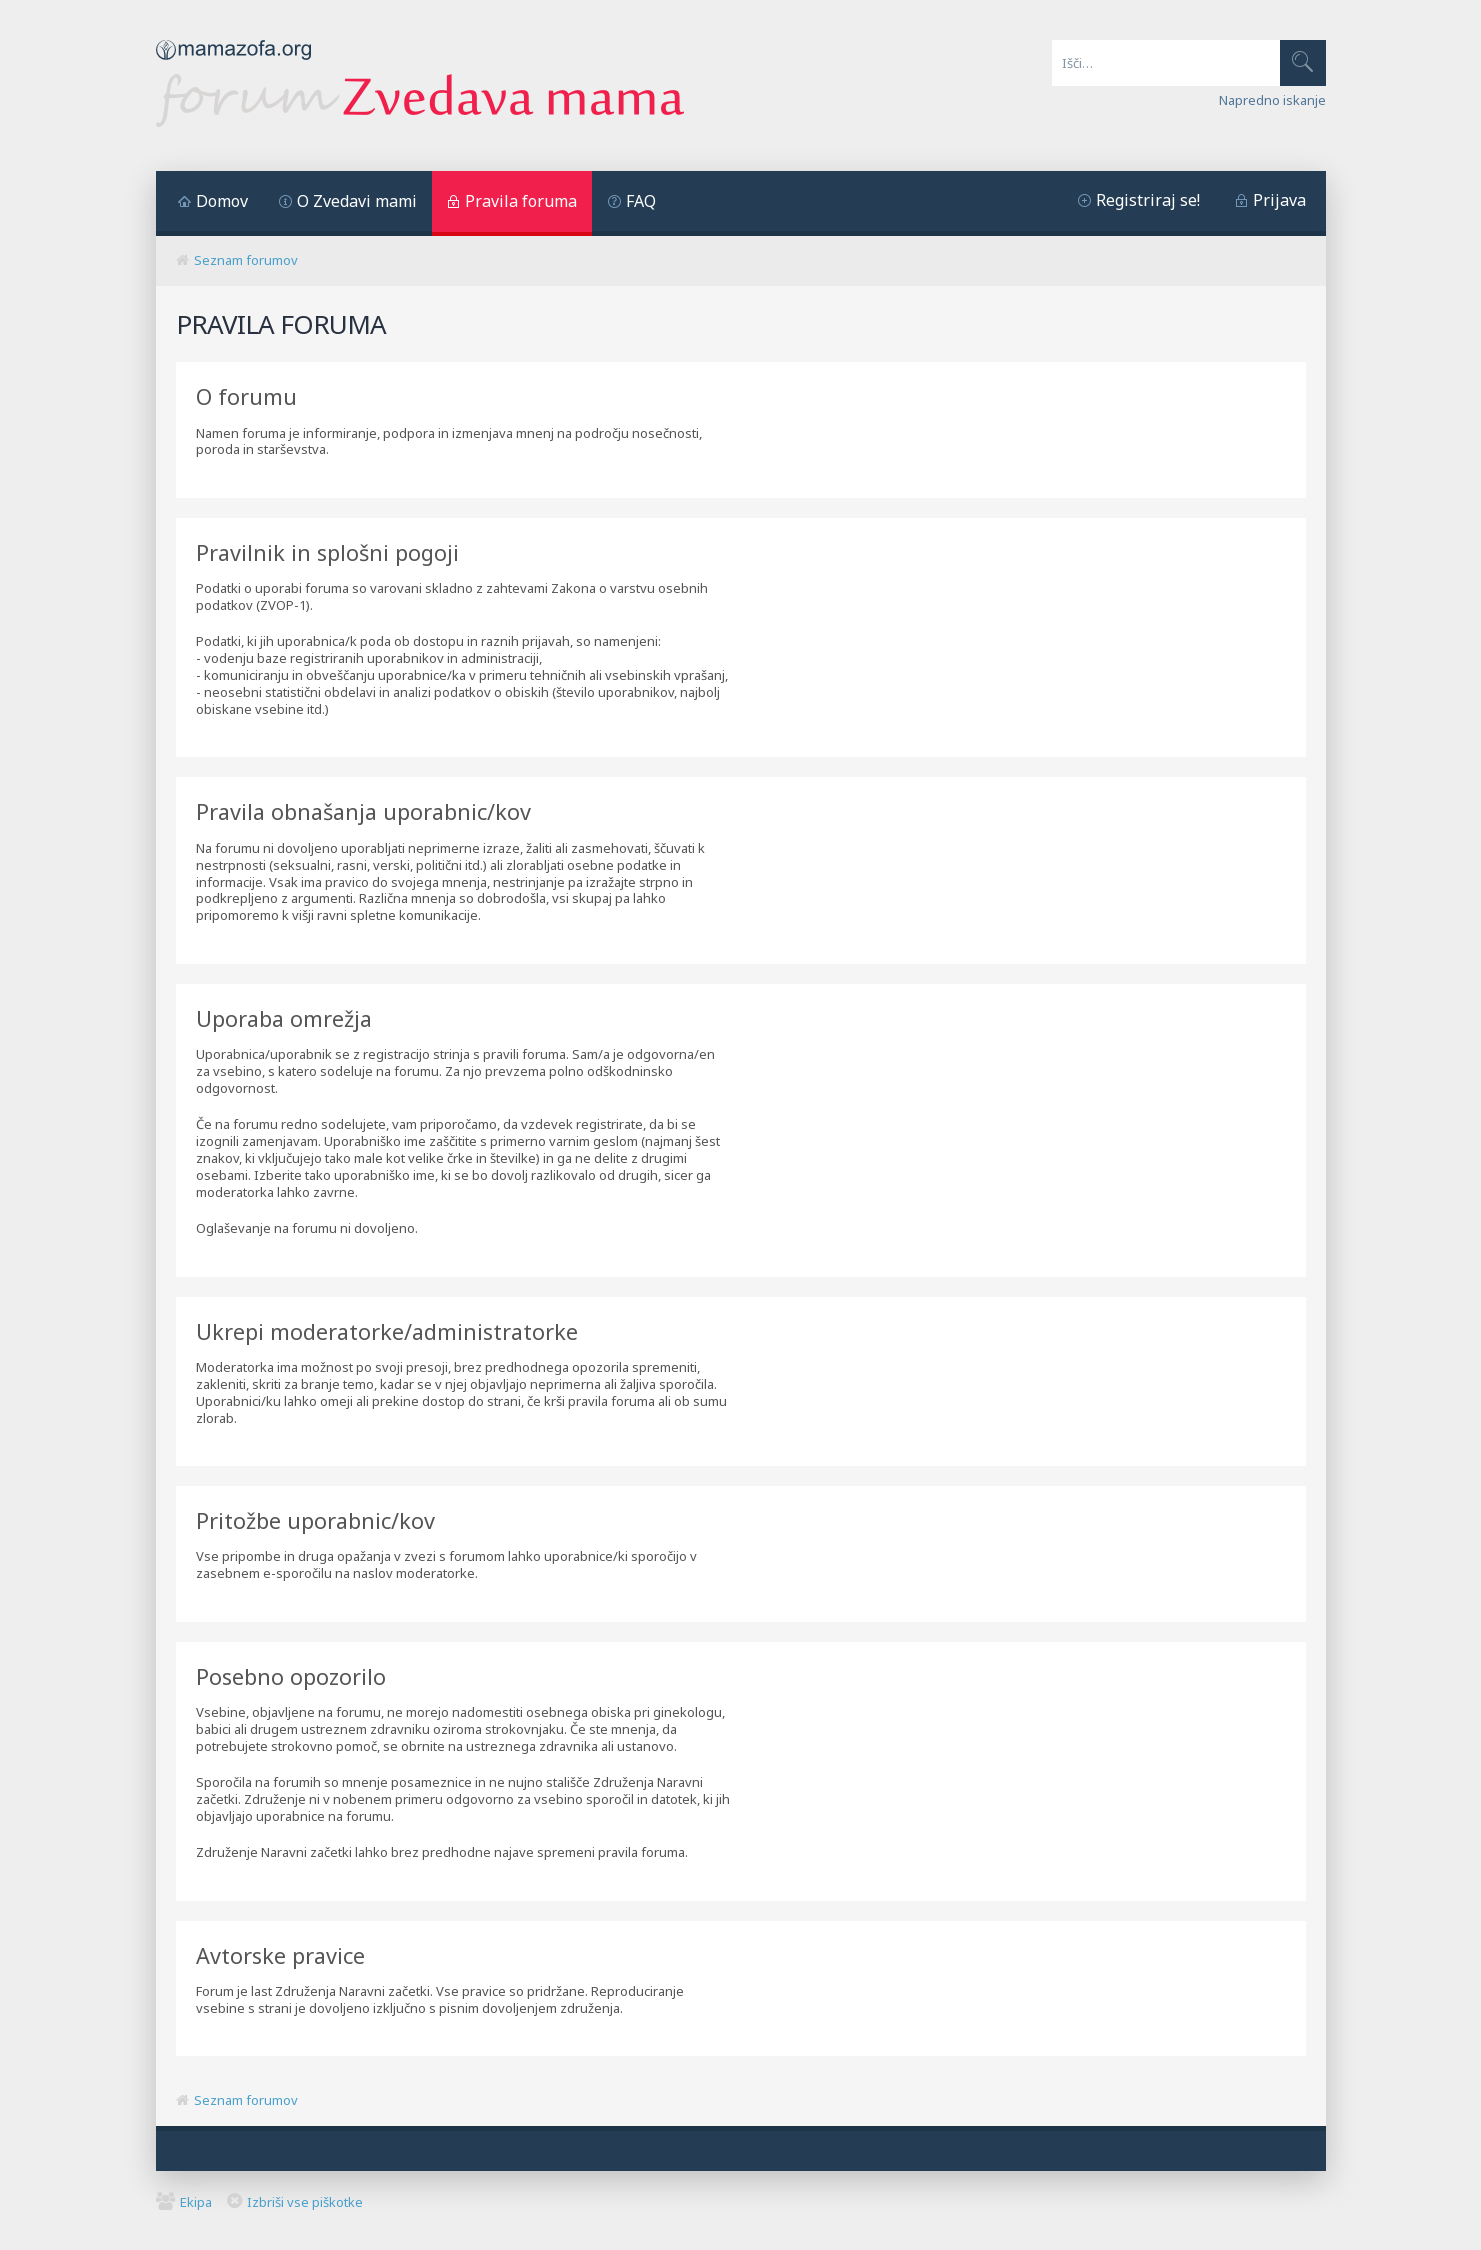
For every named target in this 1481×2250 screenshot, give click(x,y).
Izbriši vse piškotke (305, 2202)
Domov (222, 201)
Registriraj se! (1148, 200)
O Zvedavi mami (357, 201)
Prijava (1279, 200)
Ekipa (196, 2202)
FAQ (641, 201)
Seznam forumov (246, 260)
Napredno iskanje (1272, 100)
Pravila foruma (521, 201)
